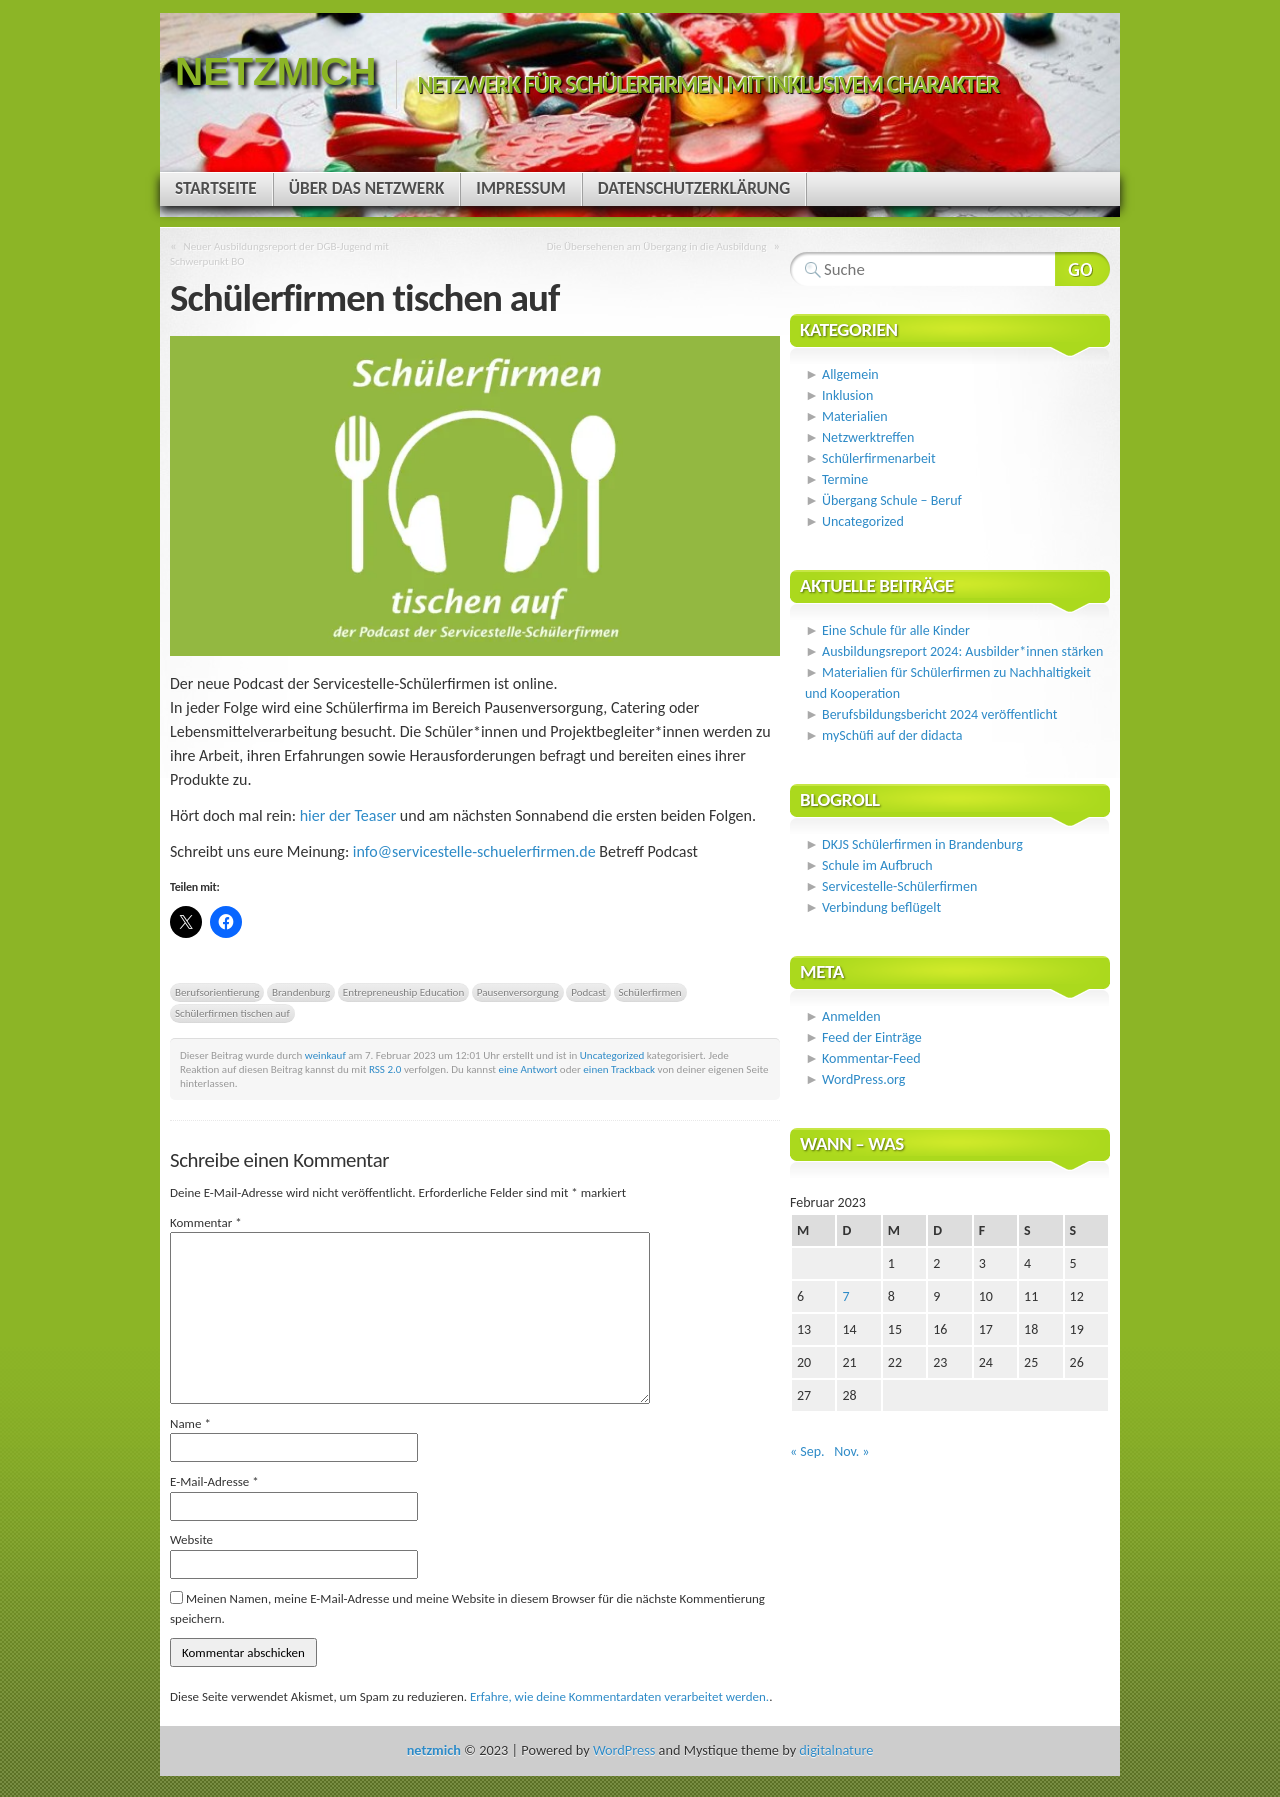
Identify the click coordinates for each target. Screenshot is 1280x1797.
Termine (845, 479)
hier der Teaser (348, 815)
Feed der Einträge (872, 1037)
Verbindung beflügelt (881, 907)
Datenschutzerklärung (694, 188)
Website (191, 1539)
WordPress (624, 1750)
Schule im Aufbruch (877, 865)
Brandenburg (301, 992)
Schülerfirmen (650, 992)
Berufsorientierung (217, 992)
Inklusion (847, 395)
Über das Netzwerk (367, 188)
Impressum (520, 188)
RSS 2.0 (385, 1069)
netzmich (275, 71)
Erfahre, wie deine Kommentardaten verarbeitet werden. (619, 1696)
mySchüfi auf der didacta (892, 735)
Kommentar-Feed (871, 1058)
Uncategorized (612, 1055)
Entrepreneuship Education (403, 992)
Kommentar (206, 1222)
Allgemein (850, 374)
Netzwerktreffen (868, 437)
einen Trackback (619, 1069)
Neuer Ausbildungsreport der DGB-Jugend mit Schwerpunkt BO (279, 253)
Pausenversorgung (518, 992)
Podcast (588, 992)
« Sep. (807, 1451)
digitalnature (836, 1750)
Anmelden (851, 1016)
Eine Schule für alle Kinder (896, 630)
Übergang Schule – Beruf (892, 500)
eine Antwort (528, 1069)
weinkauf (325, 1055)
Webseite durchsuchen (1082, 269)
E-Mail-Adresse (214, 1481)
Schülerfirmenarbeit (879, 458)
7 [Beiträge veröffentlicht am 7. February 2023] (845, 1296)
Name (190, 1423)
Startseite (216, 188)
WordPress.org (863, 1079)
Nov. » (851, 1451)
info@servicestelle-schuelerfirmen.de (474, 851)
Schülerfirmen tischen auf (232, 1013)
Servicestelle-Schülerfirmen (899, 886)
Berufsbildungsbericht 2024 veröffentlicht (939, 714)
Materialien (855, 416)
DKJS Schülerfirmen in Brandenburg (922, 844)
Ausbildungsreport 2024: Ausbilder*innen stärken (962, 651)
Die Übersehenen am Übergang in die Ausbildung (657, 246)
